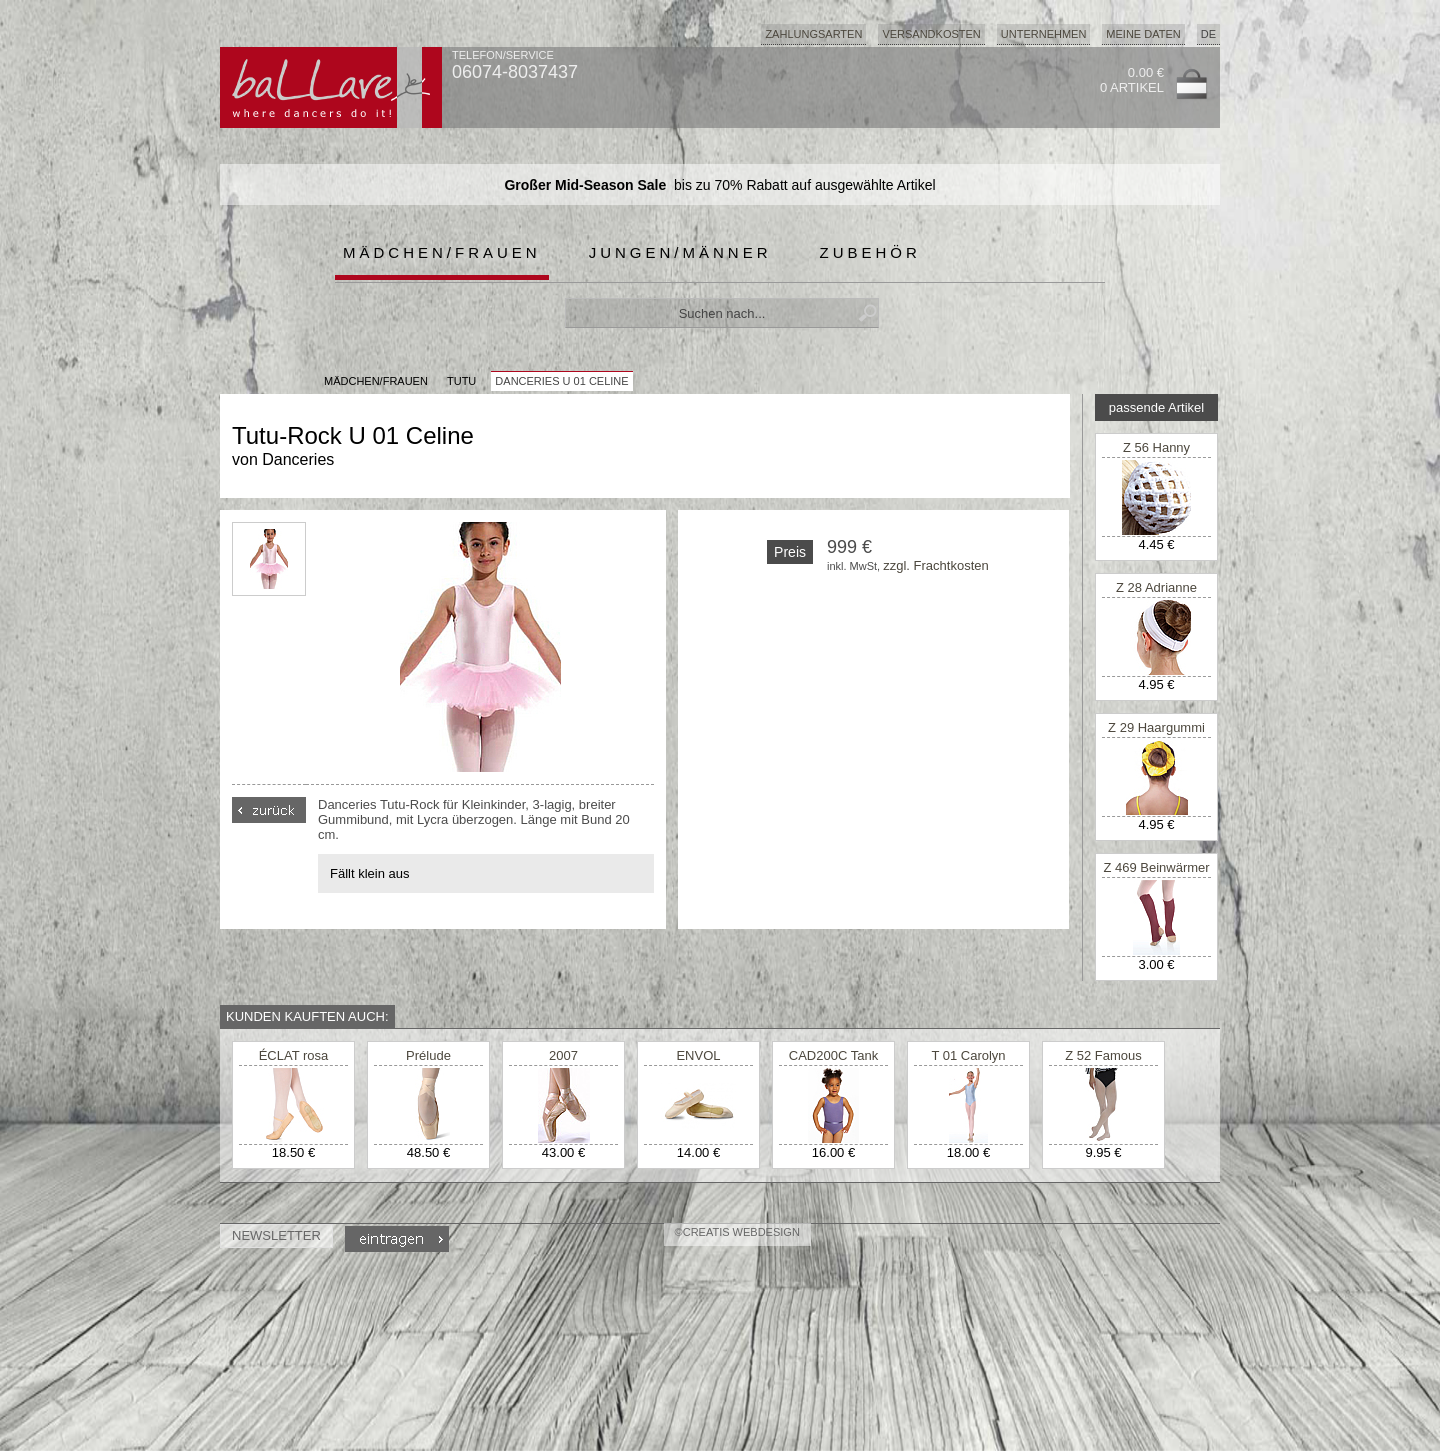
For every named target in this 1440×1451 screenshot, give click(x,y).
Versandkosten (931, 34)
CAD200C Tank (833, 1055)
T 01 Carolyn (968, 1055)
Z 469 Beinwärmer (1156, 867)
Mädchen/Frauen (442, 252)
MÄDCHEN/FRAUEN (376, 381)
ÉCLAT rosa (294, 1055)
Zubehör (870, 252)
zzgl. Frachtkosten (936, 565)
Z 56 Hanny (1156, 447)
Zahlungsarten (813, 34)
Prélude (428, 1055)
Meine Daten (1143, 34)
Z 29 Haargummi (1156, 727)
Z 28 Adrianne (1156, 587)
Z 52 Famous (1103, 1055)
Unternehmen (1044, 34)
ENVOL (698, 1055)
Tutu (461, 381)
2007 (563, 1055)
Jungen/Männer (680, 252)
